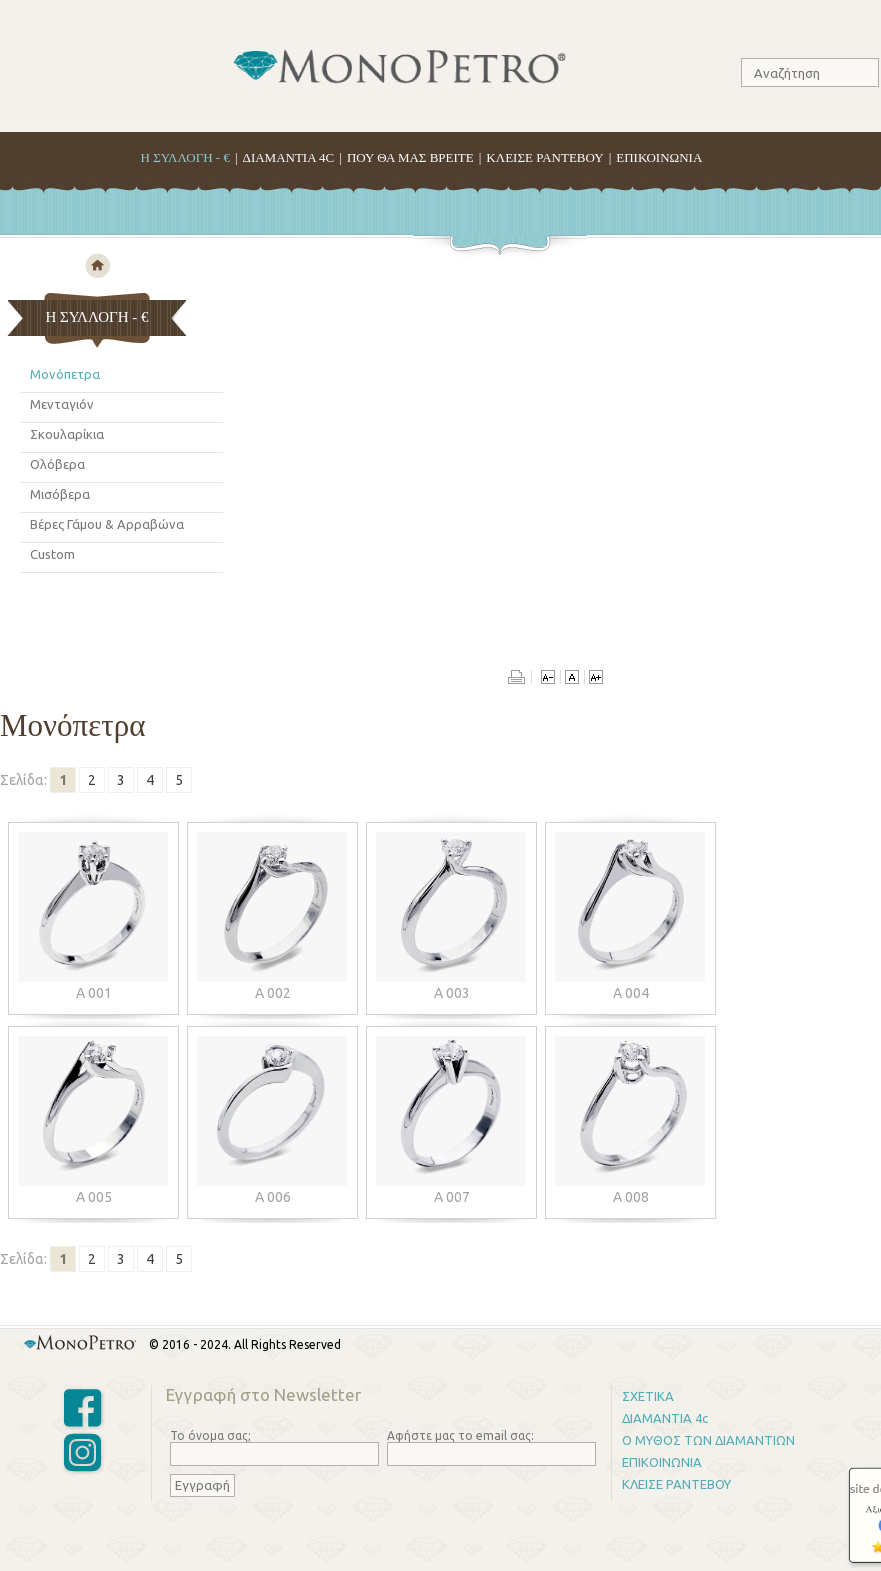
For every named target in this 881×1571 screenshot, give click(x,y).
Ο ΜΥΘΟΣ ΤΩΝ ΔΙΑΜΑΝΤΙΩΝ (708, 1440)
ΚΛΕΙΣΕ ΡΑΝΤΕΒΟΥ (544, 157)
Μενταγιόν (62, 404)
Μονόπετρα (65, 374)
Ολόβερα (57, 464)
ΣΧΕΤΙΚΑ (648, 1396)
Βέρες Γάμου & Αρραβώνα (107, 524)
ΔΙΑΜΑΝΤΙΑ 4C (289, 157)
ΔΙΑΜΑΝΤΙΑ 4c (665, 1418)
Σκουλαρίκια (67, 434)
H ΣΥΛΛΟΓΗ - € (185, 157)
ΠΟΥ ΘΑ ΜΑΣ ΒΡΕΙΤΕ (410, 157)
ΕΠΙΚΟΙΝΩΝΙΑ (659, 157)
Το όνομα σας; (210, 1435)
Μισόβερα (60, 494)
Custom (52, 554)
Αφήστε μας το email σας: (460, 1435)
